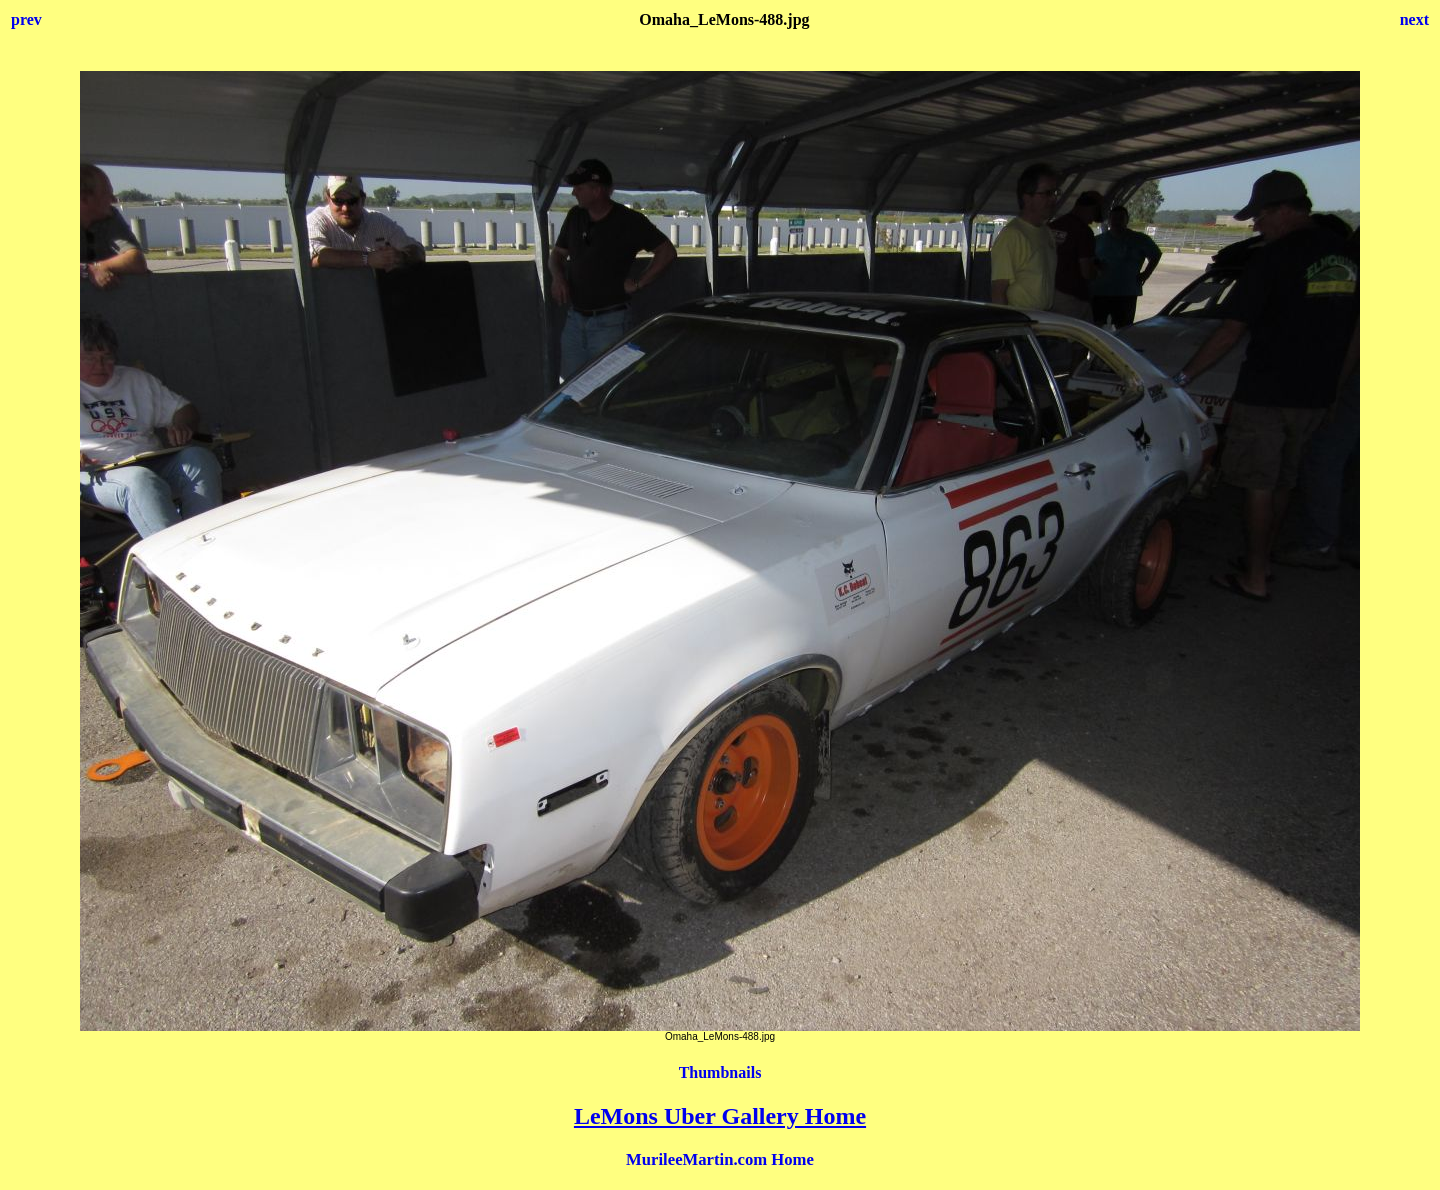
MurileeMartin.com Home (720, 1159)
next (1414, 19)
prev (26, 19)
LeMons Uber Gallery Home (720, 1116)
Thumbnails (720, 1072)
